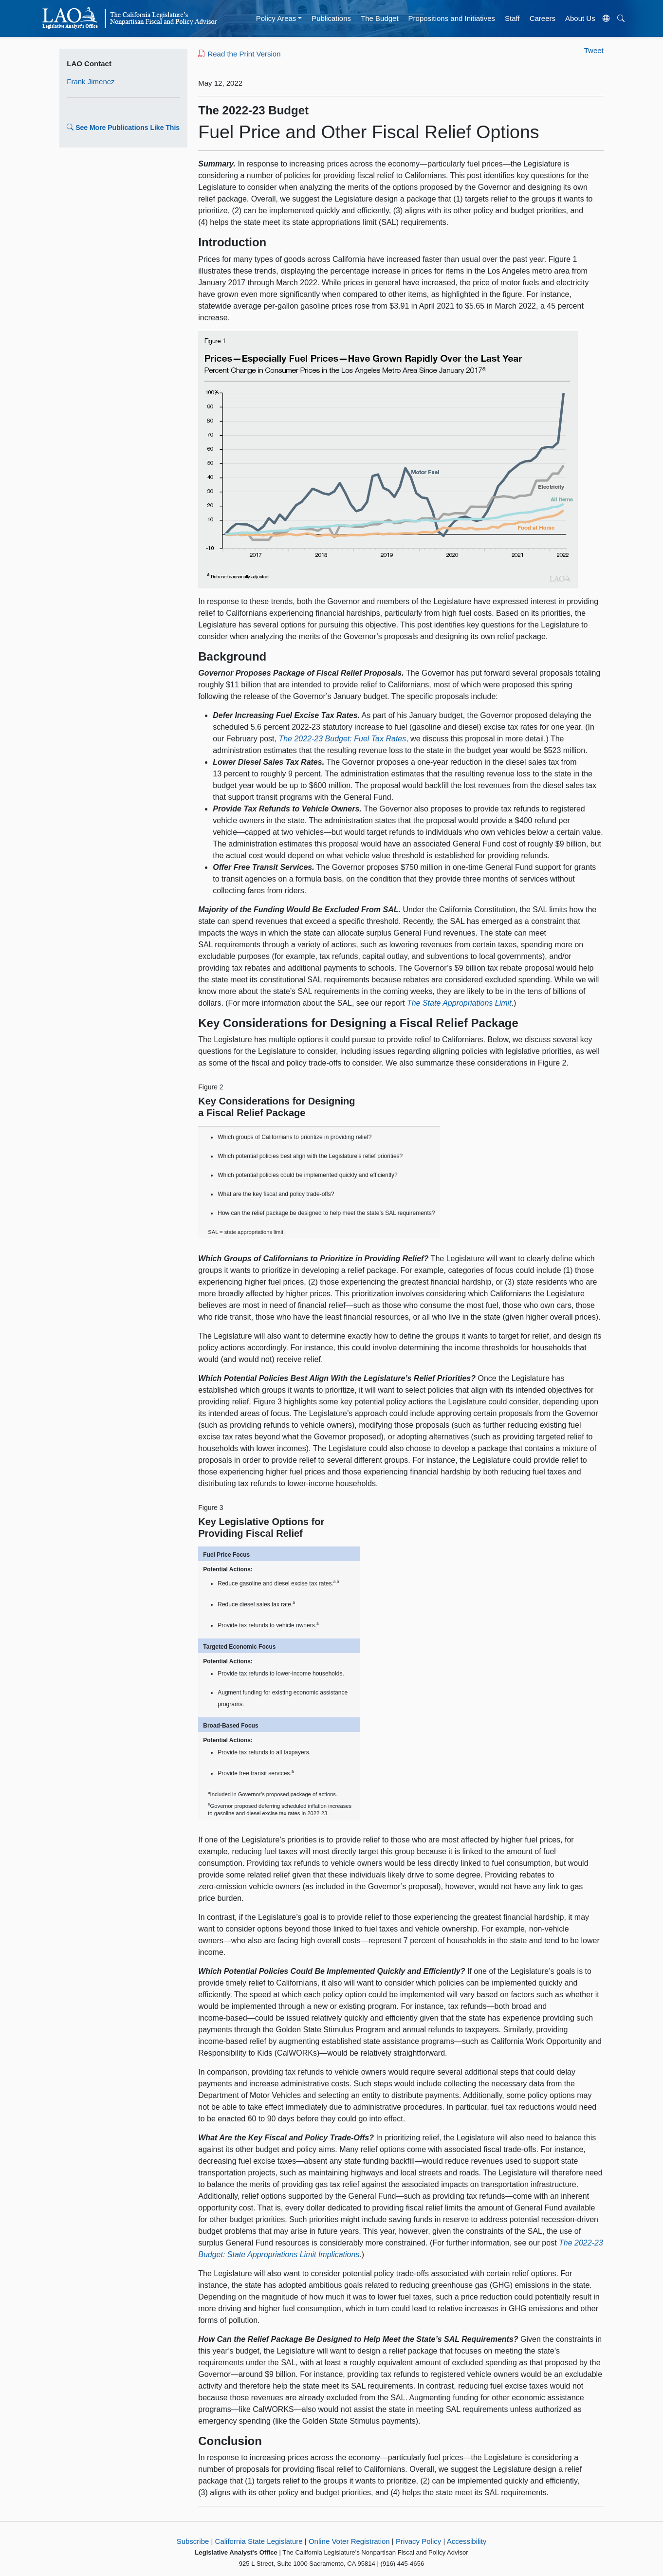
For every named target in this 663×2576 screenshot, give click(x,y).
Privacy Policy (418, 2541)
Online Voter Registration (349, 2541)
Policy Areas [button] (276, 18)
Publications (331, 18)
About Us (580, 18)
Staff (512, 18)
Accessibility (467, 2541)
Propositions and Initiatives (451, 18)
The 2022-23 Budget (253, 110)
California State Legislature (259, 2541)
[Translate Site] (606, 18)
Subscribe (193, 2541)
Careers (542, 18)
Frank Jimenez (90, 81)
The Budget (380, 18)
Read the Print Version (239, 54)
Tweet (594, 50)
